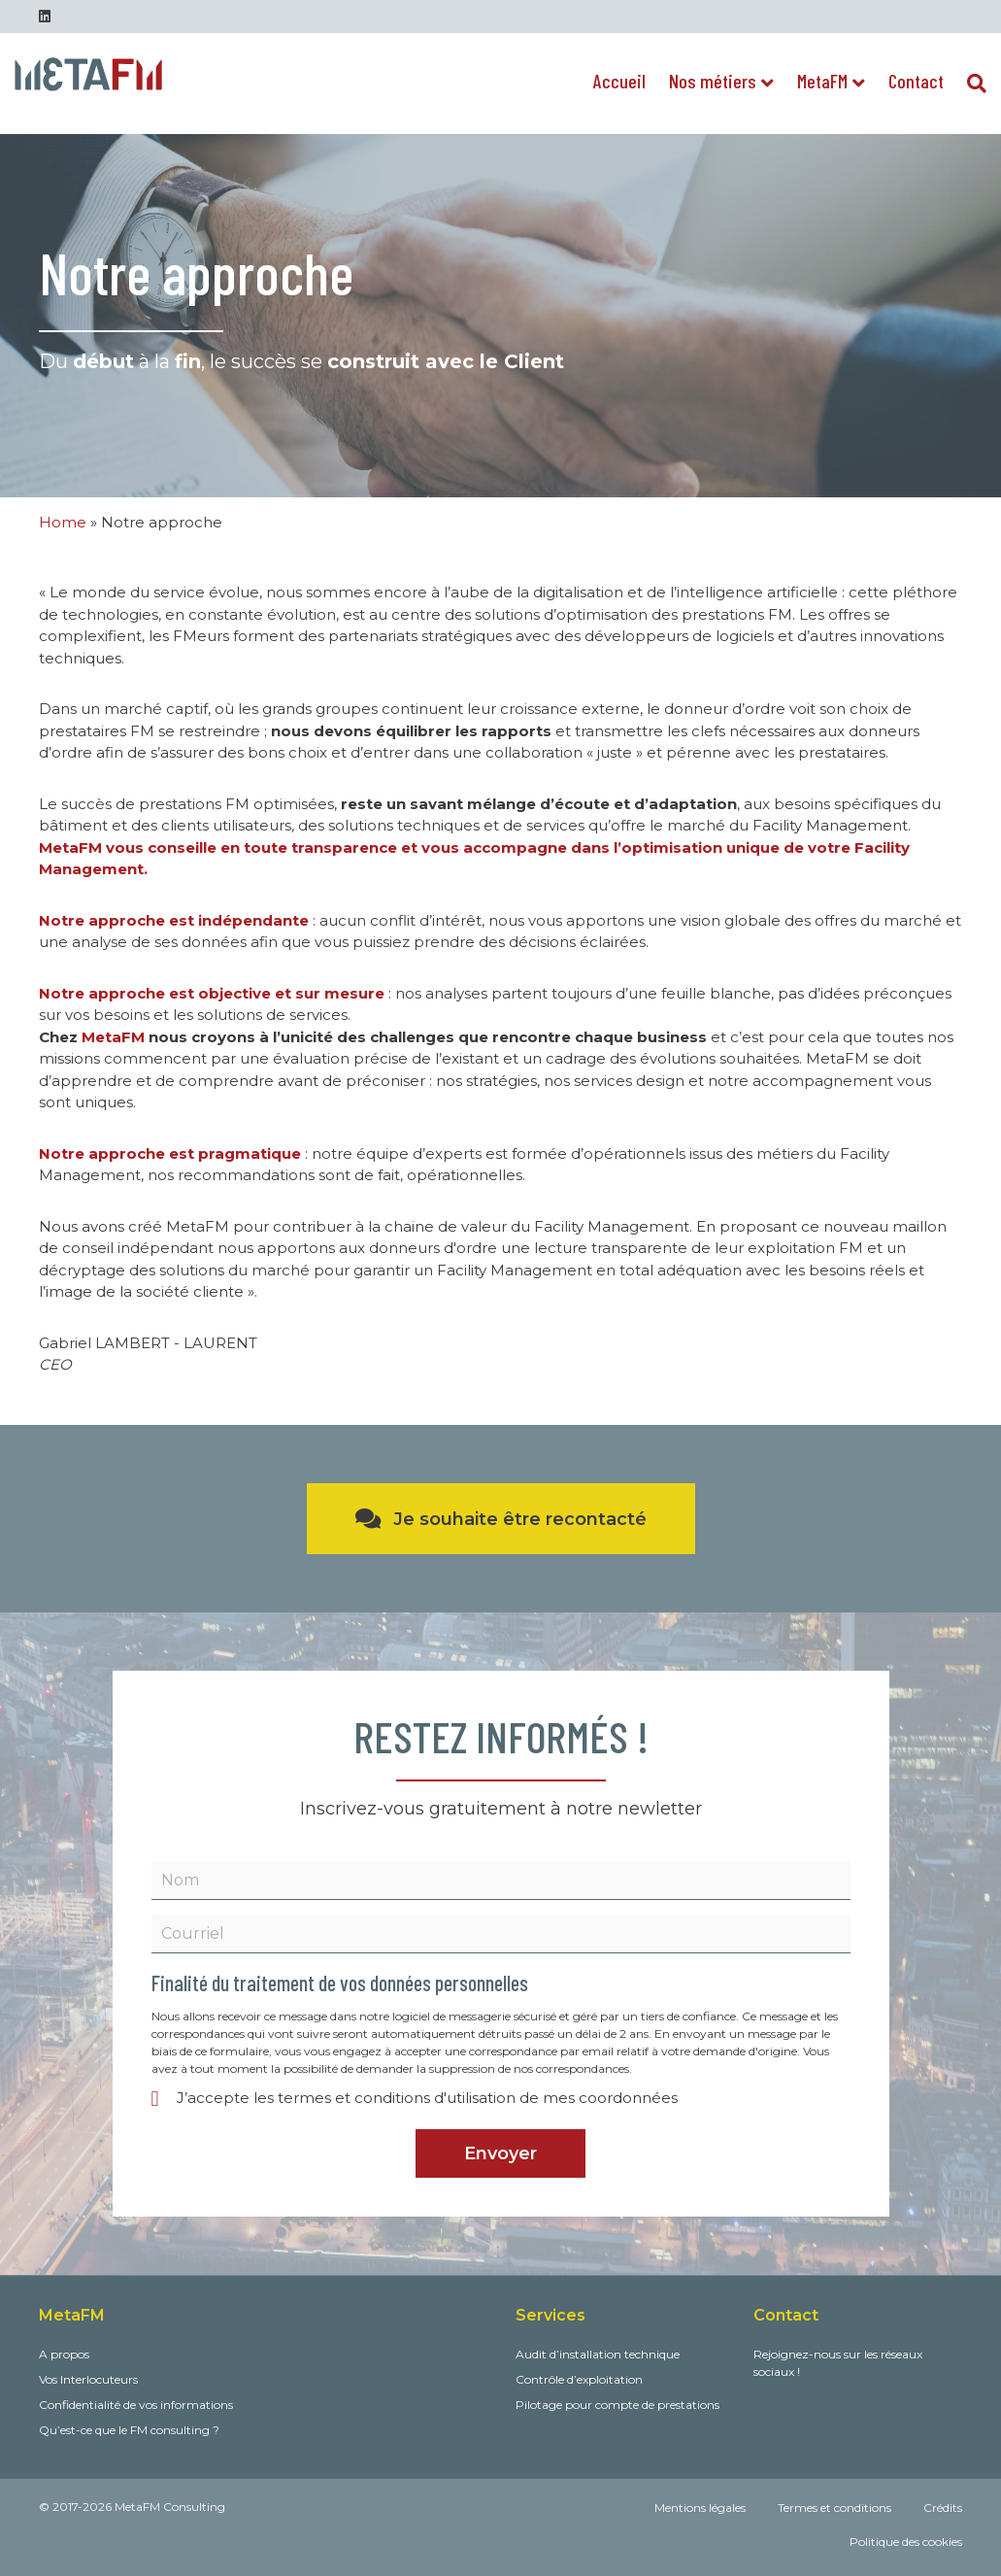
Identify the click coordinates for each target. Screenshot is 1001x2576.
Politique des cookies (906, 2541)
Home (62, 522)
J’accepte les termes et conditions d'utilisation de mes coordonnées (427, 2097)
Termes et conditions (834, 2507)
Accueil (619, 80)
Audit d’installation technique (598, 2354)
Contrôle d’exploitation (579, 2379)
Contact (916, 80)
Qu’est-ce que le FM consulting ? (129, 2430)
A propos (64, 2354)
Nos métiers (712, 80)
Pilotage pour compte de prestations (617, 2404)
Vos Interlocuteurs (88, 2379)
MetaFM (822, 80)
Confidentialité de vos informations (136, 2404)
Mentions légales (700, 2507)
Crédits (942, 2507)
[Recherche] (970, 83)
